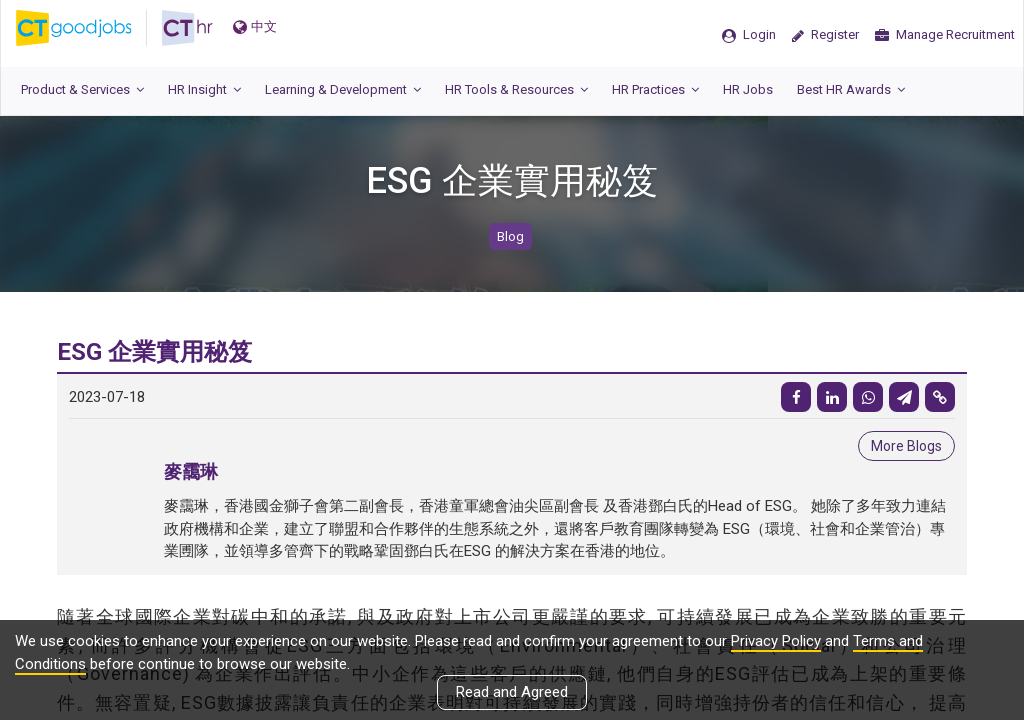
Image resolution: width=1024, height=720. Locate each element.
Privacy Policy (776, 641)
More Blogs (906, 446)
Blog (510, 236)
